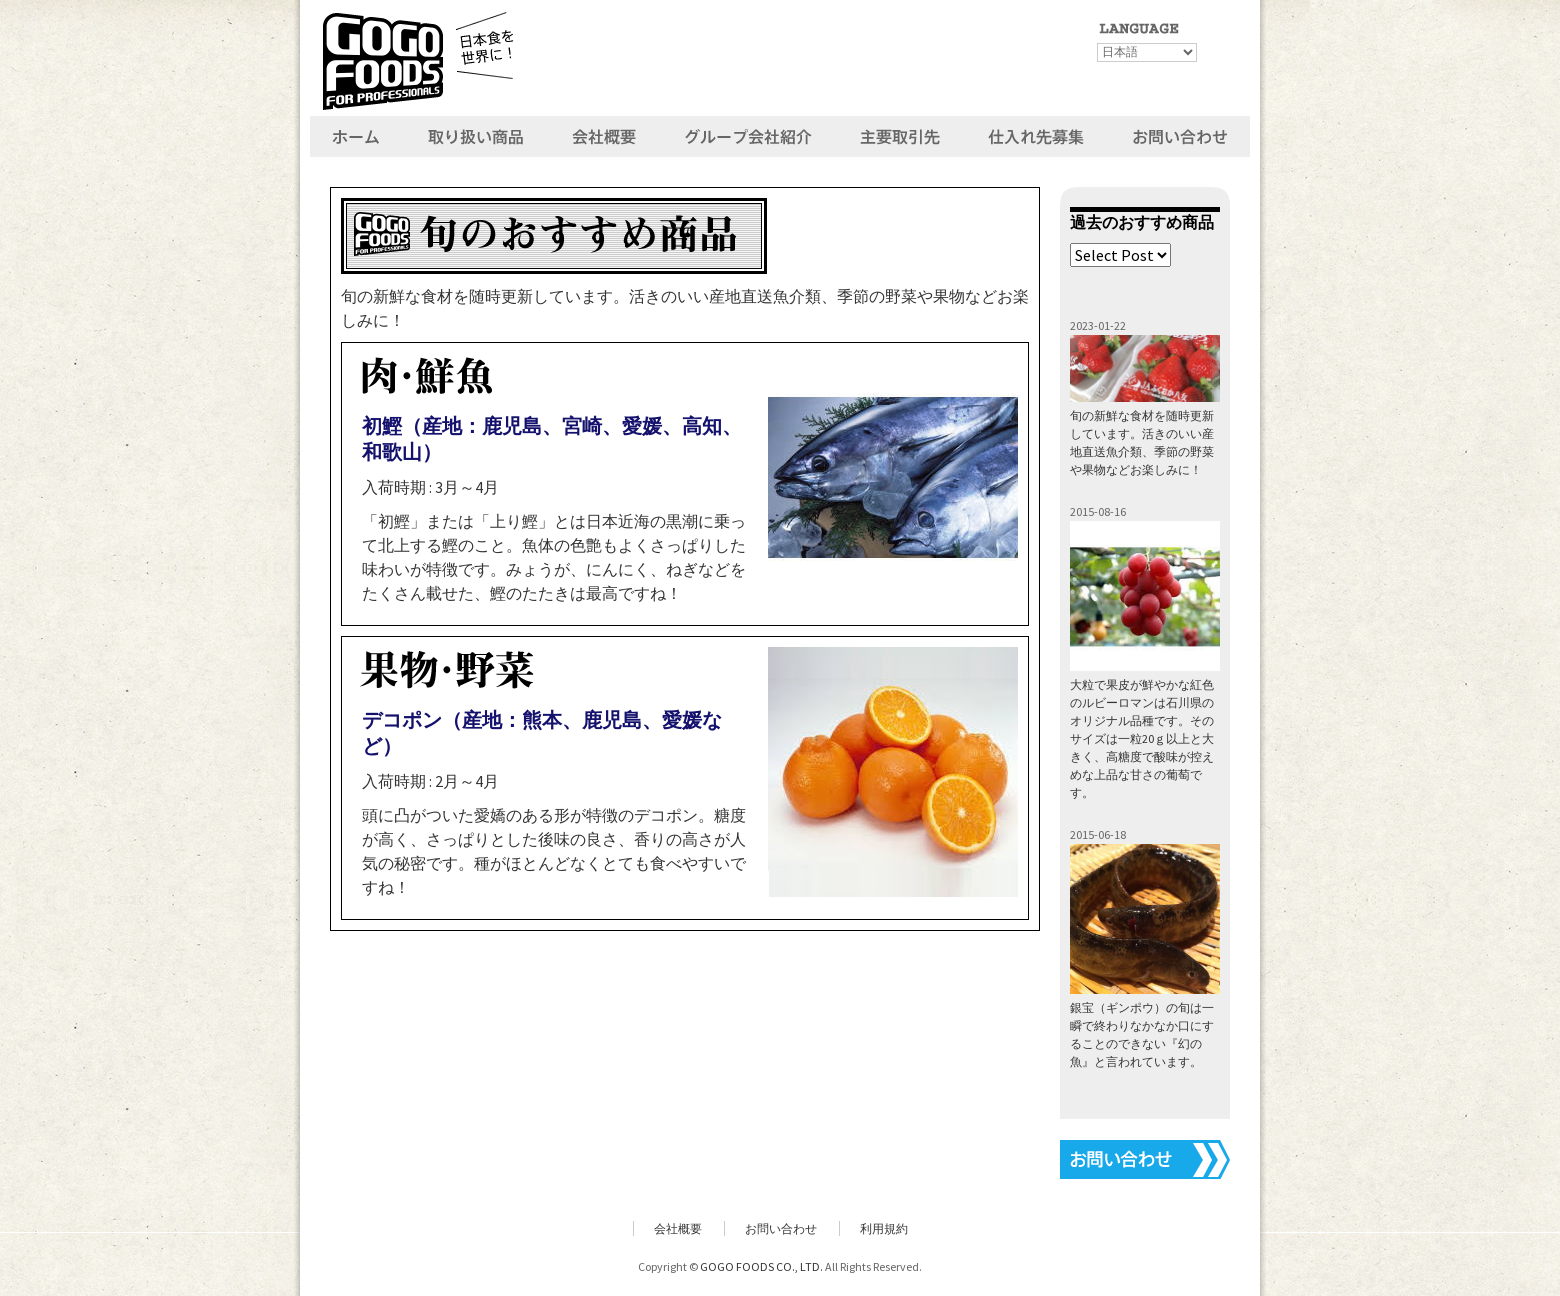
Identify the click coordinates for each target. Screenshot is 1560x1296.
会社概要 (678, 1228)
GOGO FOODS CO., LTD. (761, 1266)
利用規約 (884, 1228)
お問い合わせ (781, 1228)
